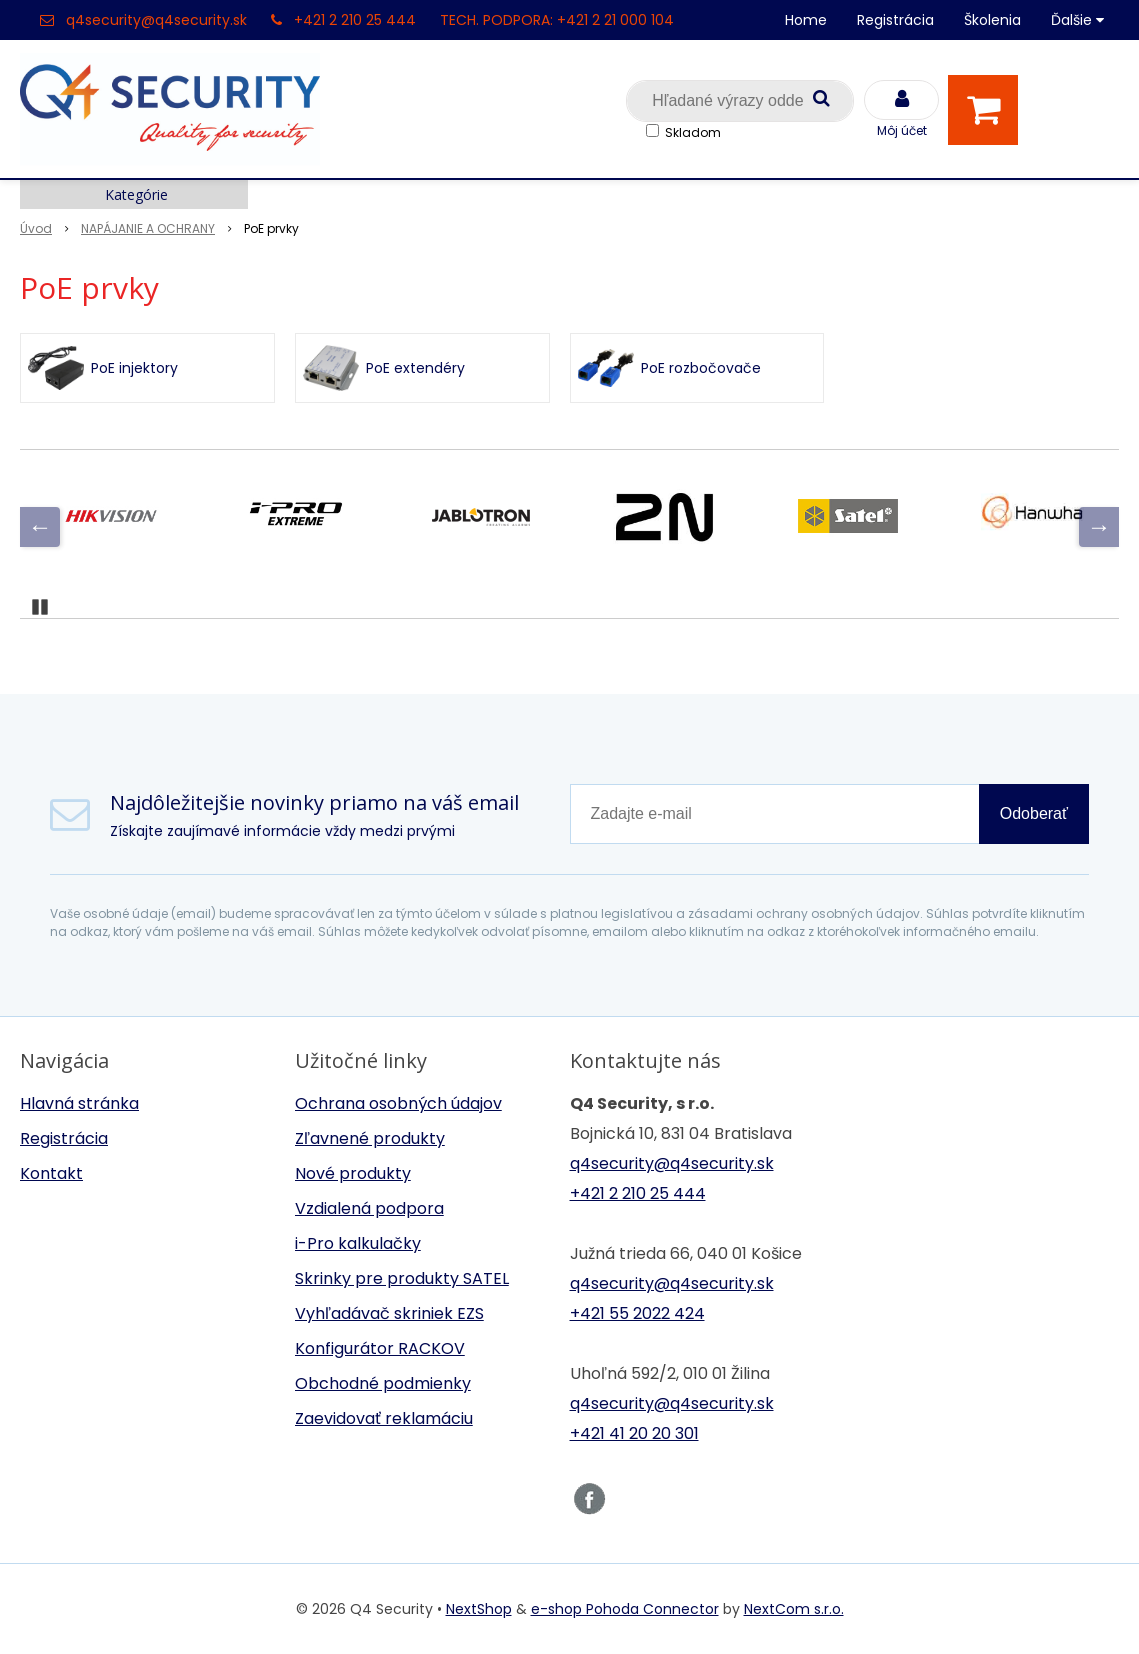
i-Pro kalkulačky (358, 1243)
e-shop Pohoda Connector (625, 1609)
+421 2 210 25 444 (355, 20)
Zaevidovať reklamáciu (384, 1418)
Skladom (693, 132)
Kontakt (51, 1173)
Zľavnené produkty (370, 1138)
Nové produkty (353, 1173)
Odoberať (1034, 813)
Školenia (992, 20)
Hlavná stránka (79, 1103)
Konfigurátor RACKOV (380, 1348)
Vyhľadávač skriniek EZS (389, 1313)
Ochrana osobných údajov (398, 1103)
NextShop (479, 1609)
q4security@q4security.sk (156, 20)
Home (806, 20)
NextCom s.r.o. (794, 1609)
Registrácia (895, 20)
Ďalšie (1077, 20)
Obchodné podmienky (383, 1383)
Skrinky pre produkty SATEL (402, 1278)
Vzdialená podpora (369, 1208)
